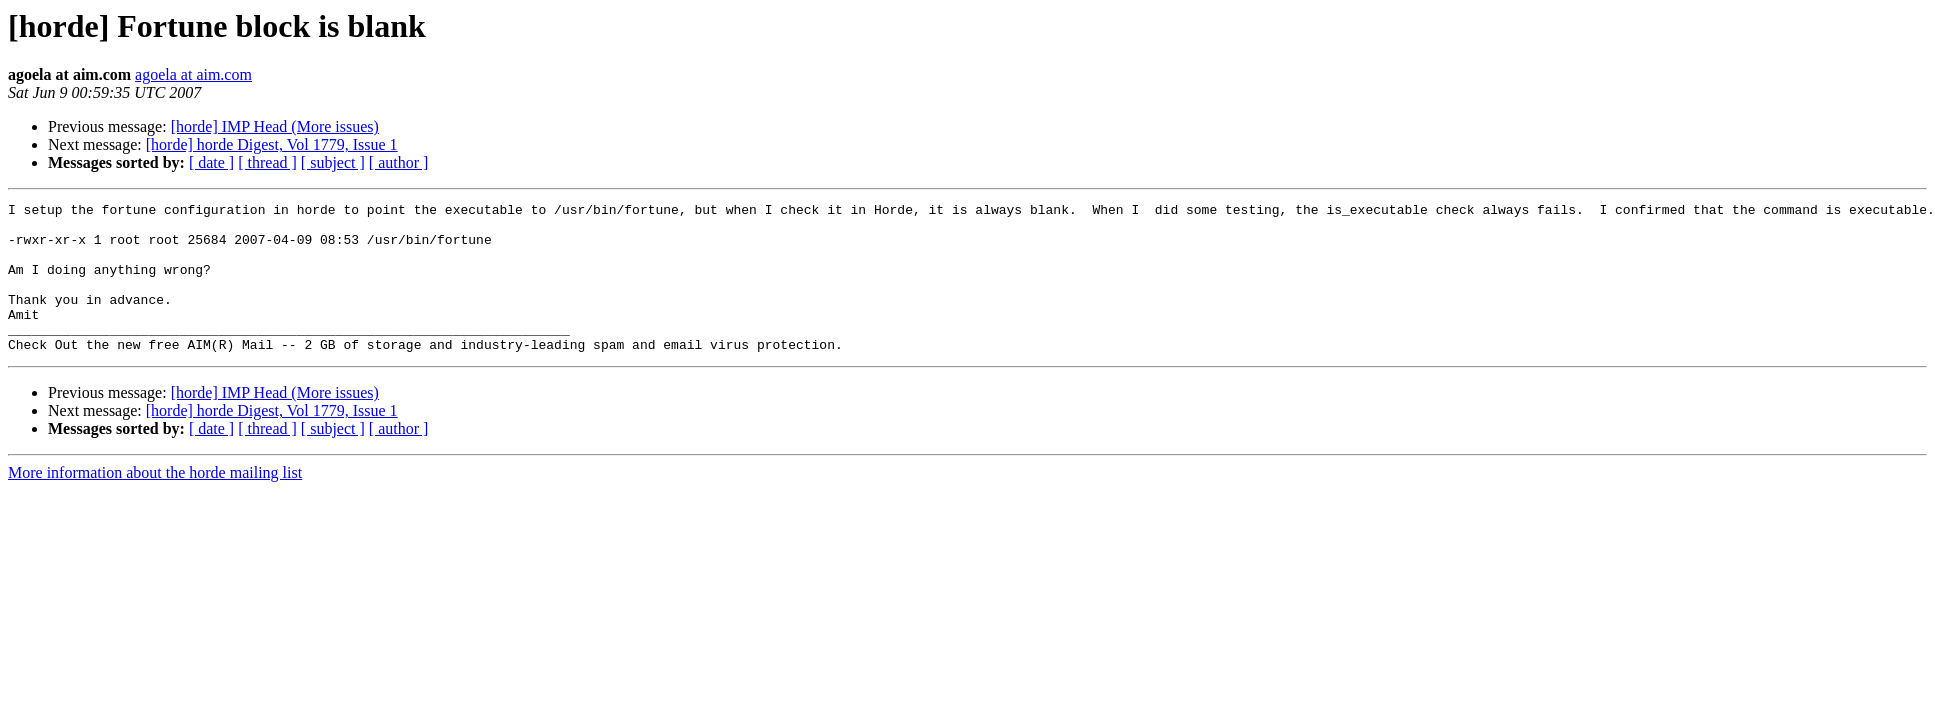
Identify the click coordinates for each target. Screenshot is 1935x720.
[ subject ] (333, 162)
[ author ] (399, 162)
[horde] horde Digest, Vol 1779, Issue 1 (272, 144)
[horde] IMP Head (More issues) (275, 126)
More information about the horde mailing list (155, 502)
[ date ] (211, 162)
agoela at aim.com (193, 74)
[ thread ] (267, 162)
